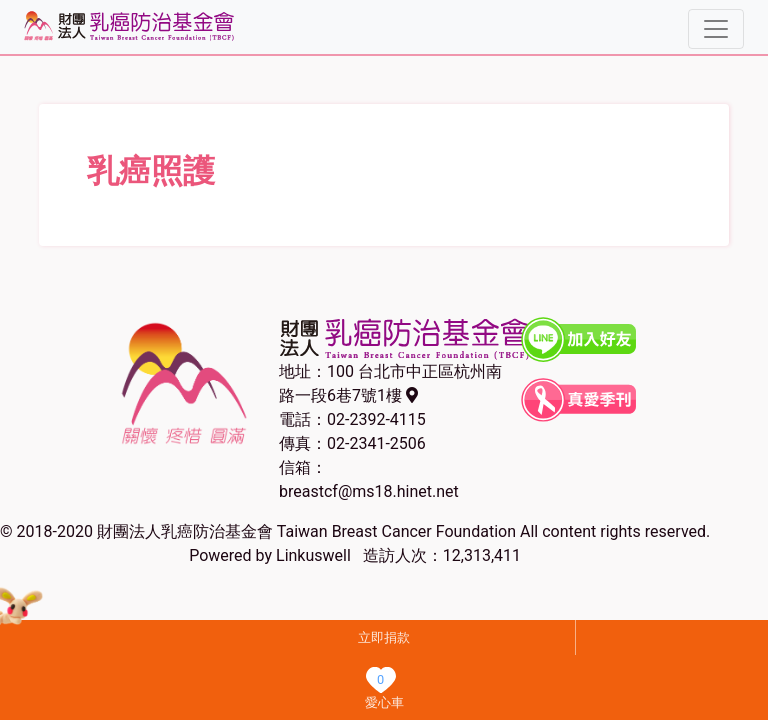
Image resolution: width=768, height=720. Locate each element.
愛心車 (384, 702)
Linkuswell (313, 555)
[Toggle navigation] (716, 29)
